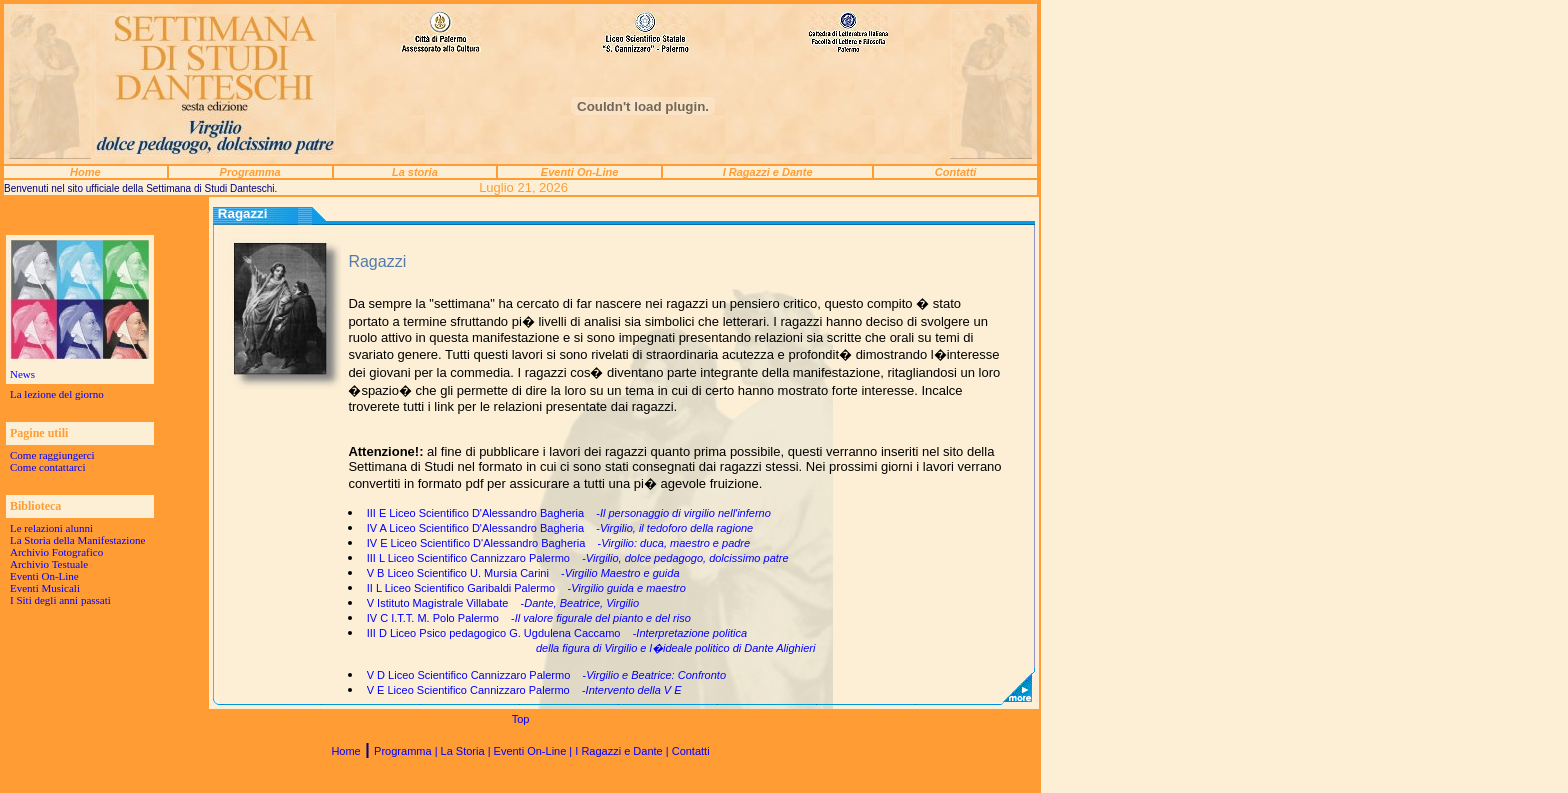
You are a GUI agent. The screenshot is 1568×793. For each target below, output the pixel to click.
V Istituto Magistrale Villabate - (503, 603)
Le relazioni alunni (51, 528)
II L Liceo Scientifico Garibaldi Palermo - (526, 588)
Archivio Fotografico (56, 552)
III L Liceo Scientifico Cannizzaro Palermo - (578, 558)
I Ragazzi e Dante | (623, 751)
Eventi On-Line (44, 576)
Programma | (407, 751)
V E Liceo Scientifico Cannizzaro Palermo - (524, 690)
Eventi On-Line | (535, 751)
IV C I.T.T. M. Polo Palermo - (529, 618)
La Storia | (467, 751)
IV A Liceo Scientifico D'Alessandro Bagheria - (560, 528)
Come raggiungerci (52, 455)
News (22, 374)
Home (345, 751)
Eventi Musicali (45, 588)
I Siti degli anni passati (60, 600)
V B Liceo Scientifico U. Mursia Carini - (523, 573)
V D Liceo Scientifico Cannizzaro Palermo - (546, 675)
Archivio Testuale (49, 564)
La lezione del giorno (57, 394)
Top (521, 719)
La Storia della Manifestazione (77, 540)
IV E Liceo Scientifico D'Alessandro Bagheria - (558, 543)
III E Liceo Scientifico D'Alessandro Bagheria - (569, 513)
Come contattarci (47, 467)
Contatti (691, 751)
